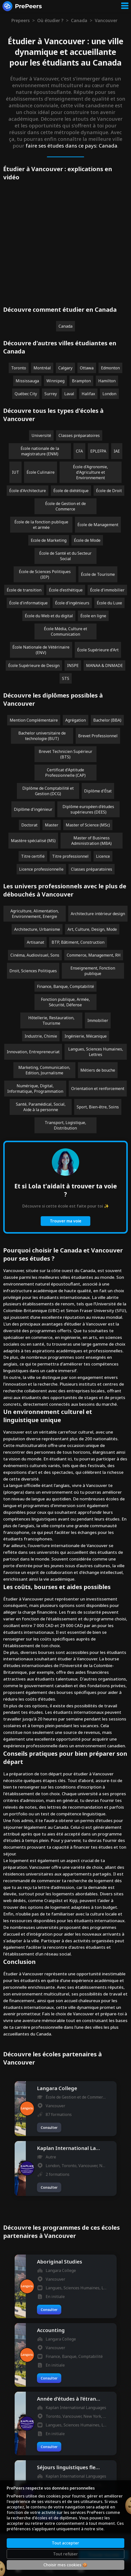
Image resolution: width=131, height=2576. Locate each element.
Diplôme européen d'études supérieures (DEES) (88, 809)
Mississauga (27, 381)
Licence (103, 856)
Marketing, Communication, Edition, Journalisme (44, 1070)
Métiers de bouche (97, 1070)
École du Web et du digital (49, 616)
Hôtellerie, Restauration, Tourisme (51, 1020)
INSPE (73, 665)
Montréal (42, 368)
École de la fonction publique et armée (41, 524)
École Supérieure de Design (34, 665)
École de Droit (109, 490)
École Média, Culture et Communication (65, 631)
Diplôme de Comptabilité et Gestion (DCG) (48, 790)
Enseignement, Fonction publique (92, 970)
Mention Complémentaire (34, 720)
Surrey (50, 393)
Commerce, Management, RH (94, 955)
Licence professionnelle (41, 869)
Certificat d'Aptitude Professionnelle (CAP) (65, 772)
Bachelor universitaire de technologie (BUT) (42, 735)
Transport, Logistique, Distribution (65, 1125)
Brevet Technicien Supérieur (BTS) (65, 754)
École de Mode (87, 540)
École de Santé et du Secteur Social (65, 555)
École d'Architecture (27, 490)
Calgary (65, 368)
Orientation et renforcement (97, 1088)
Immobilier (97, 1020)
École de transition (24, 590)
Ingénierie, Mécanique (86, 1036)
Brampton (81, 381)
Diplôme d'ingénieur (33, 809)
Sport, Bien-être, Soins (98, 1107)
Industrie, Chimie (41, 1036)
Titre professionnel (70, 856)
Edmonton (110, 368)
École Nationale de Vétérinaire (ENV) (40, 649)
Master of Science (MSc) (88, 825)
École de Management (97, 524)
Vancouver (106, 20)
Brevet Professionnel (98, 736)
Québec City (26, 393)
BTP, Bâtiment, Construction (78, 942)
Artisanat (35, 942)
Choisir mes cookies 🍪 (65, 2565)
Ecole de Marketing (48, 540)
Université (41, 435)
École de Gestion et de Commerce (65, 506)
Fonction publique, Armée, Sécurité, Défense (65, 1002)
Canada (79, 20)
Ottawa (87, 368)
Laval (69, 393)
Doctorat (29, 825)
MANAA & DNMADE (104, 665)
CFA (79, 451)
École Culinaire (41, 472)
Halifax (88, 393)
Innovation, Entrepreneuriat (33, 1051)
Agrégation (75, 720)
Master (51, 825)
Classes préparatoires (79, 435)
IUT (15, 472)
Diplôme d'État (98, 791)
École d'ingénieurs (72, 603)
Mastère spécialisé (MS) (33, 840)
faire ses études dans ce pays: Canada (71, 145)
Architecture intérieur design (98, 913)
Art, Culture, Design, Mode (92, 929)
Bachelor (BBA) (107, 720)
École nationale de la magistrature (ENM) (40, 451)
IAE (117, 451)
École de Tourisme (98, 574)
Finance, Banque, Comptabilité (65, 986)
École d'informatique (28, 603)
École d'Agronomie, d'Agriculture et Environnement (90, 472)
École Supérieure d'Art (98, 650)
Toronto (18, 368)
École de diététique (71, 490)
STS (65, 678)
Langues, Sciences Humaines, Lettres (95, 1051)
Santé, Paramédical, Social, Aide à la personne (41, 1106)
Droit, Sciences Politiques (33, 971)
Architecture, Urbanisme (37, 929)
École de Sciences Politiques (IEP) (45, 574)
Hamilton (107, 381)
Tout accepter (65, 2543)
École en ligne (93, 616)
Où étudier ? (50, 20)
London (109, 393)
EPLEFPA (98, 451)
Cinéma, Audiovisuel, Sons (34, 955)
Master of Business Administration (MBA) (91, 840)
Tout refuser (65, 2554)
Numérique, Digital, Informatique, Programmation (35, 1088)
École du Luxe (109, 603)
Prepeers (20, 20)
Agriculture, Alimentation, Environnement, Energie (34, 913)
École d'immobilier (107, 590)
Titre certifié (33, 856)
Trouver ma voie (65, 1221)
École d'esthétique (66, 590)
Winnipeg (55, 381)
